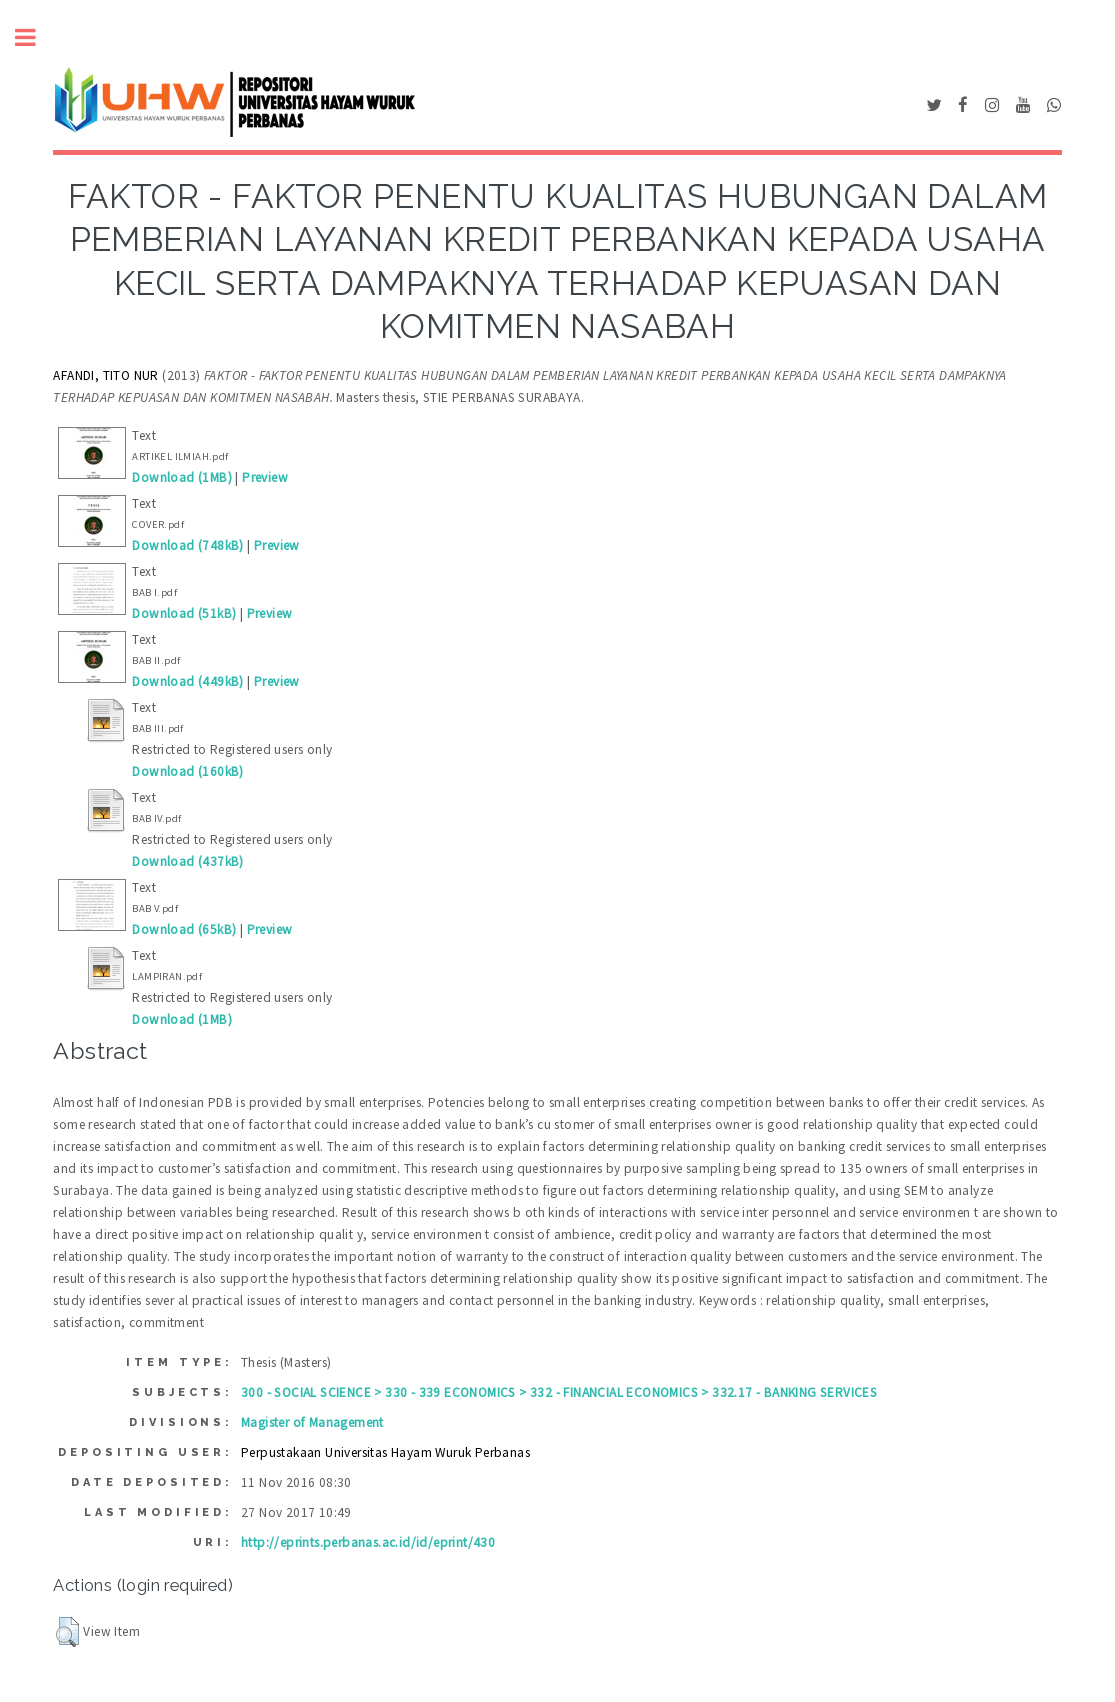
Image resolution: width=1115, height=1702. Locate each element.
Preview (265, 477)
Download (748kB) (187, 545)
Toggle (36, 37)
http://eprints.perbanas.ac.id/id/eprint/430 (368, 1542)
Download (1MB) (182, 477)
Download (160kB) (187, 771)
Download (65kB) (184, 929)
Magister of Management (312, 1422)
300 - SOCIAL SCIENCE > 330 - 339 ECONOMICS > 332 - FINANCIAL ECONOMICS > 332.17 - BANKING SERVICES (559, 1392)
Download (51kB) (184, 613)
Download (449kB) (187, 681)
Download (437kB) (187, 861)
